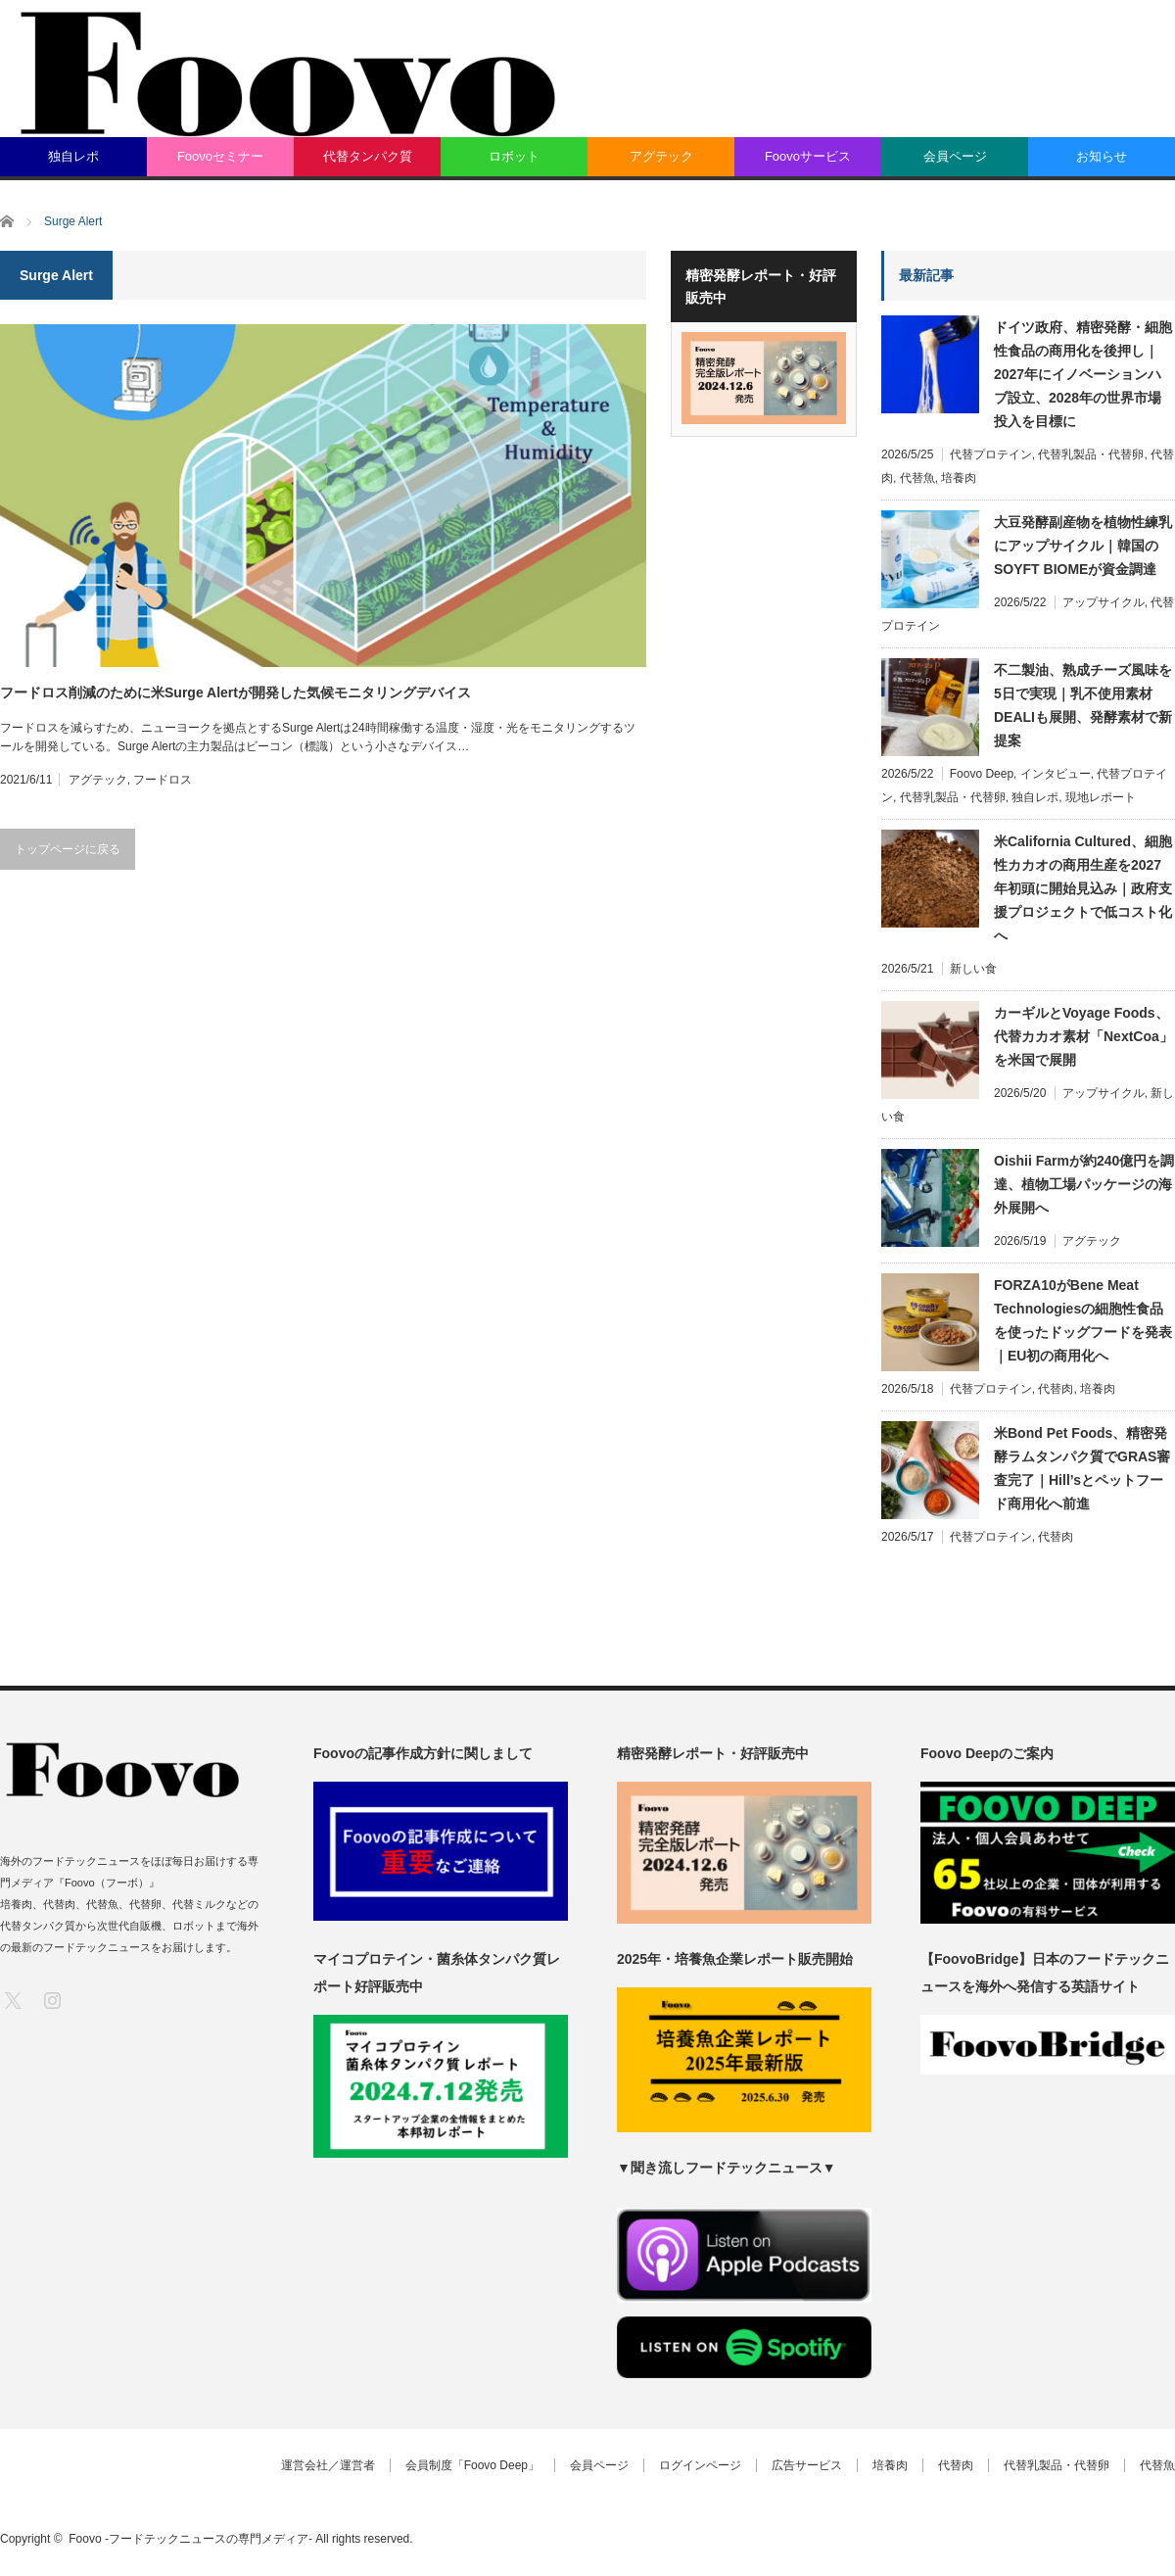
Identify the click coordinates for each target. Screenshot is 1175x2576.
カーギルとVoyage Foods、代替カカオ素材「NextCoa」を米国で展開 (1083, 1036)
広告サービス (807, 2465)
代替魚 (917, 478)
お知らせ (1101, 156)
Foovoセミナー (220, 156)
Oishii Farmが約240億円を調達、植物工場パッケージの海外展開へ (1084, 1184)
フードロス (162, 780)
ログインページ (700, 2465)
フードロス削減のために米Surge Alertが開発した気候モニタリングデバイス (235, 692)
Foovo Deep (981, 774)
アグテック (661, 156)
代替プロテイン (991, 454)
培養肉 (958, 478)
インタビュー (1055, 774)
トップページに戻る (67, 849)
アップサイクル (1103, 602)
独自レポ (73, 156)
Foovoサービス (808, 156)
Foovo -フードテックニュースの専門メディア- (190, 2539)
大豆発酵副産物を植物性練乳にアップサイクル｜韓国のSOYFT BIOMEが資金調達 (1083, 545)
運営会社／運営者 (328, 2465)
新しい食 (973, 969)
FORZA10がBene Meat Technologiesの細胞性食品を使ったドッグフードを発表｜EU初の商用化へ (1083, 1320)
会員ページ (955, 156)
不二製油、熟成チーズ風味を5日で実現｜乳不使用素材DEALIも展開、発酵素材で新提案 (1083, 705)
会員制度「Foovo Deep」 (472, 2465)
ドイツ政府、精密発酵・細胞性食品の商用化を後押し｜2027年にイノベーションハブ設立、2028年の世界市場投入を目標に (1083, 374)
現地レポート (1100, 797)
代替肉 (1055, 1389)
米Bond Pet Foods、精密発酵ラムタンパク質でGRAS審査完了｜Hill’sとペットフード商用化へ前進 (1082, 1468)
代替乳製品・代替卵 (1091, 454)
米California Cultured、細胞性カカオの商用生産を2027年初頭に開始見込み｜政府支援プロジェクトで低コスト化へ (1083, 888)
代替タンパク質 (367, 156)
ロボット (514, 156)
